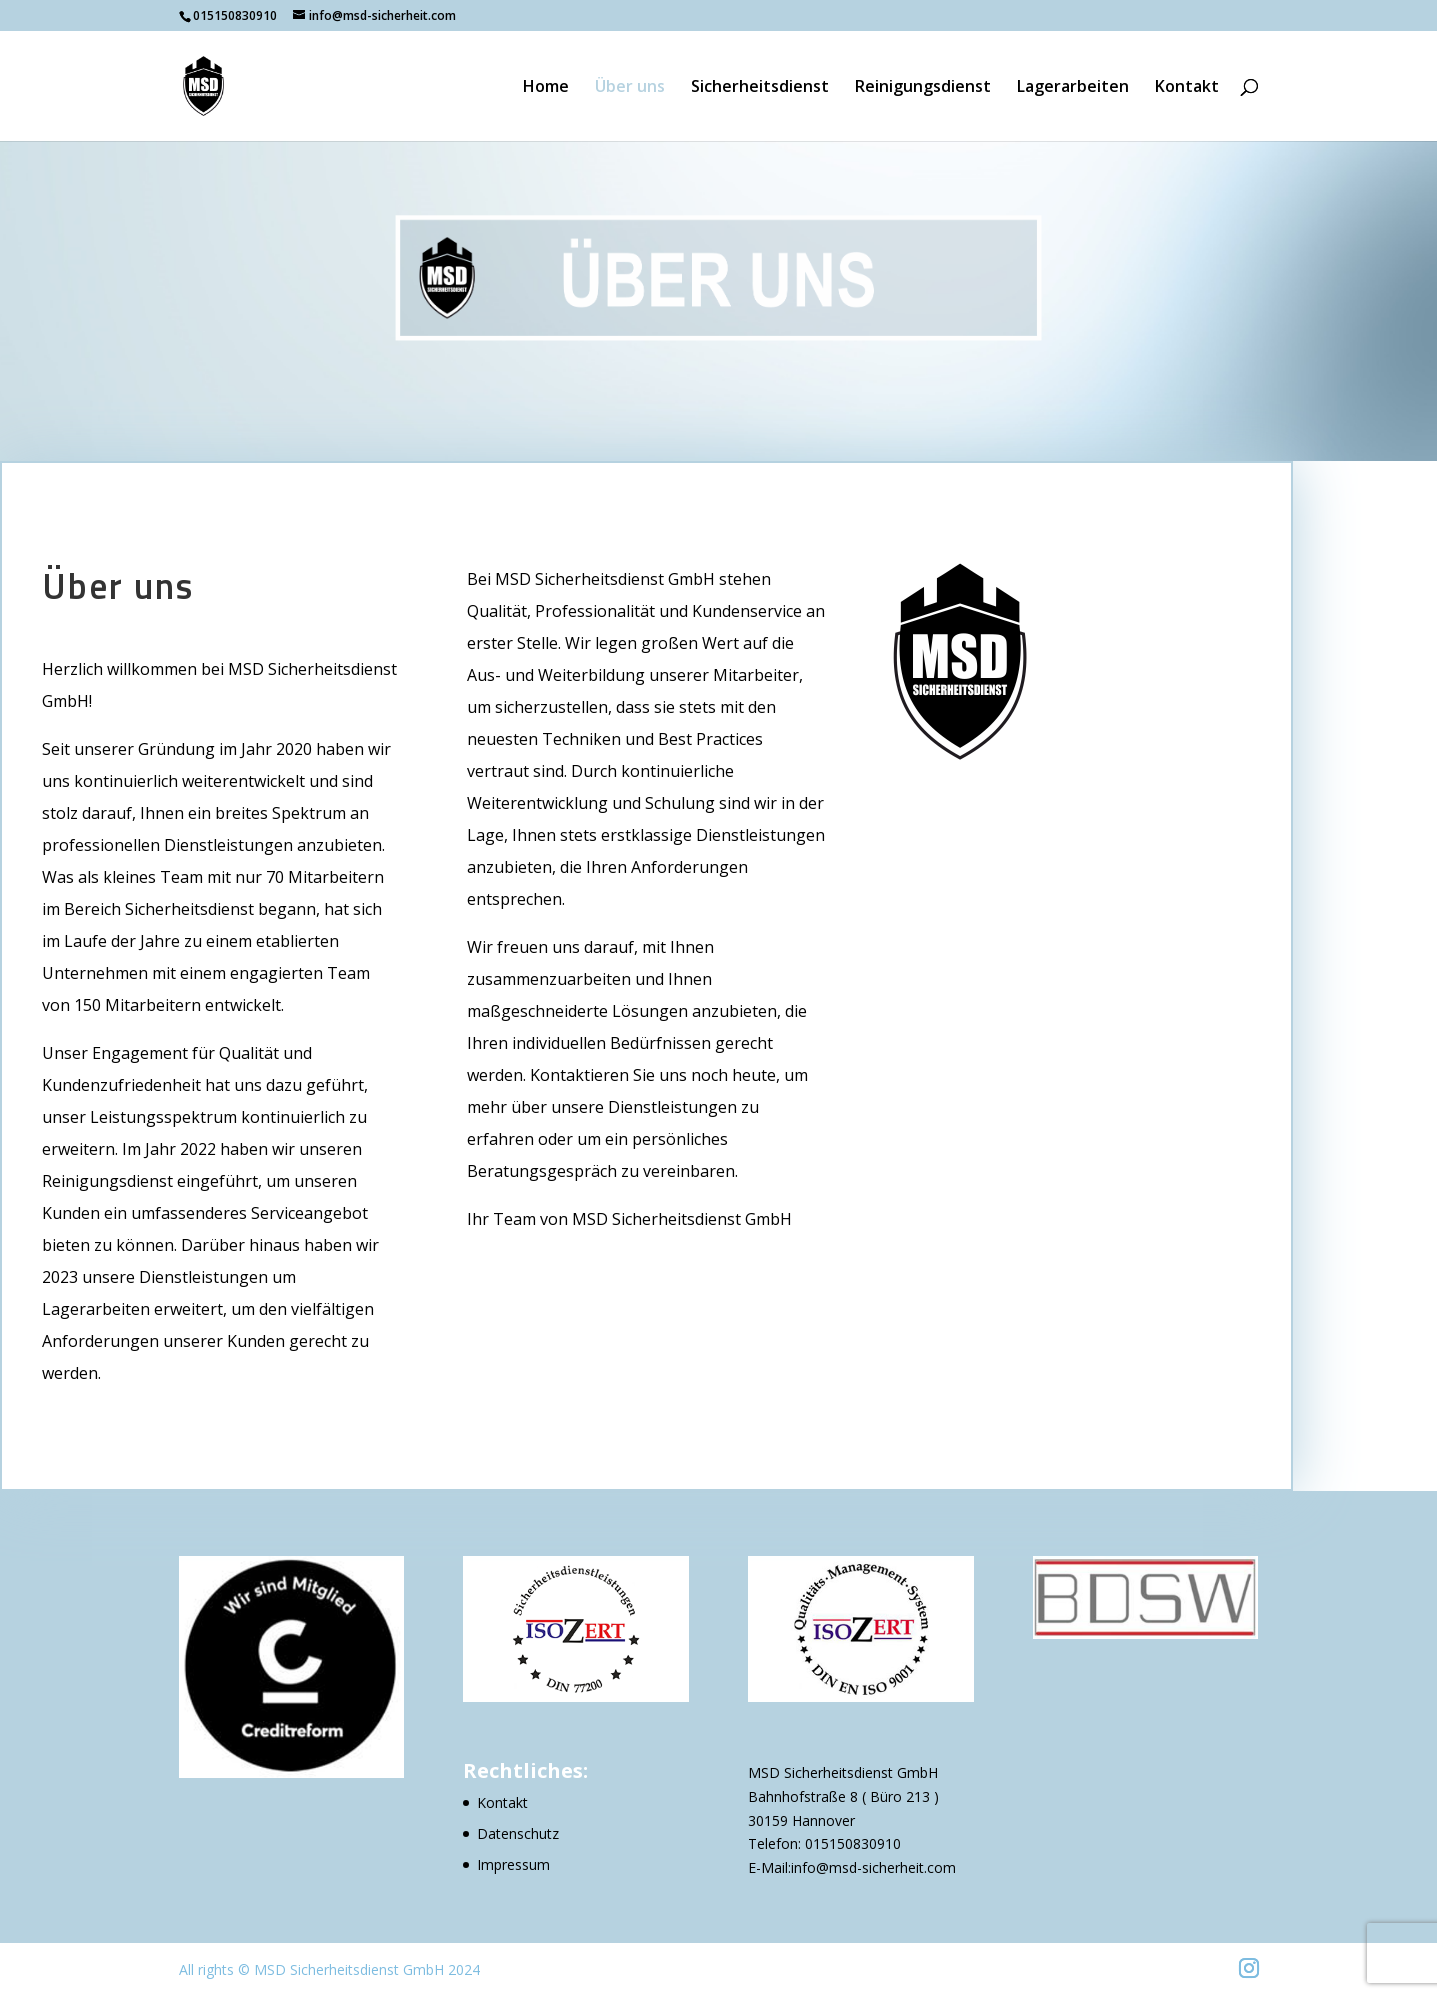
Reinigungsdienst (923, 88)
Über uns (630, 88)
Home (546, 88)
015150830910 (853, 1843)
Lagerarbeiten (1073, 88)
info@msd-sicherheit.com (873, 1867)
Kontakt (1187, 88)
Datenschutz (518, 1833)
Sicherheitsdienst (760, 88)
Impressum (513, 1864)
